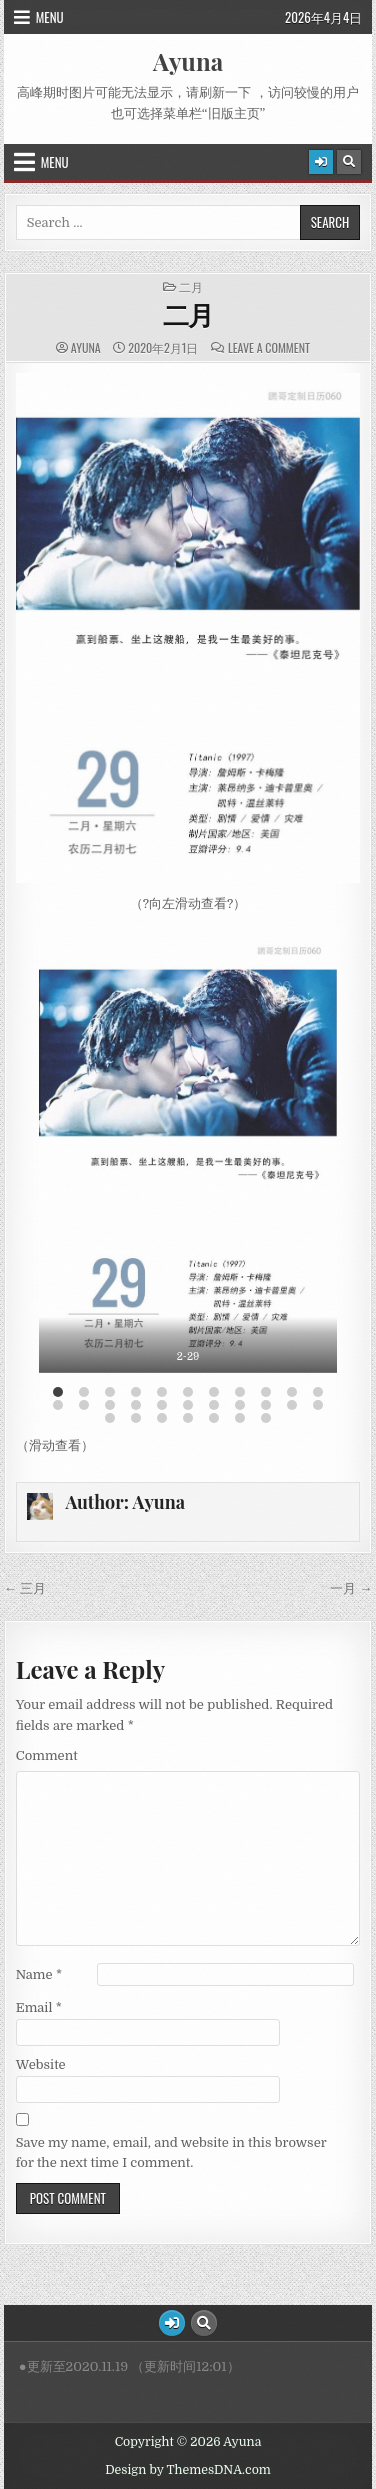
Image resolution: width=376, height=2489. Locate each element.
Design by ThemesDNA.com (188, 2470)
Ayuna (188, 61)
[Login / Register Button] (321, 162)
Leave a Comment (269, 348)
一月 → (351, 1588)
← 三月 (25, 1588)
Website (41, 2064)
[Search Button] (349, 162)
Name (39, 1974)
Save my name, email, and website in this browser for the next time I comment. (171, 2153)
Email (39, 2007)
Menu (50, 17)
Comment (47, 1755)
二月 (191, 287)
